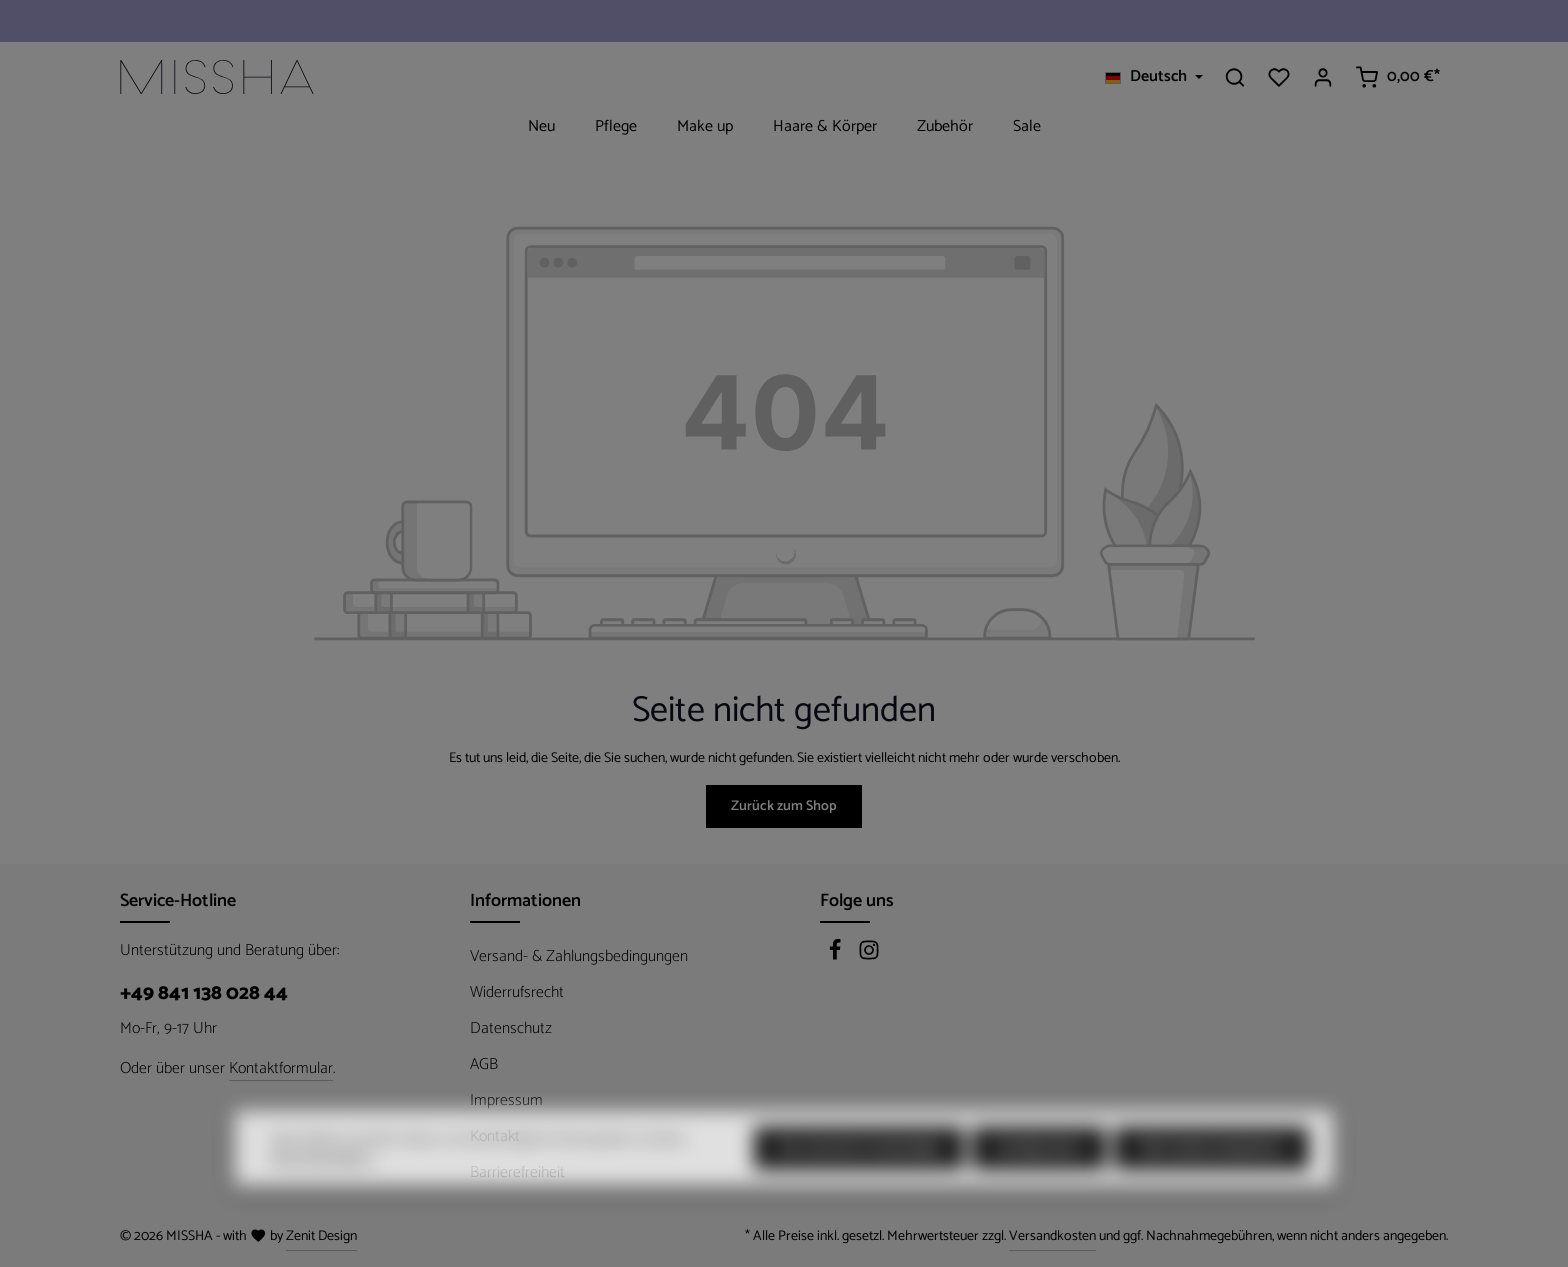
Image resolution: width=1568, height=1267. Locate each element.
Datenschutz (511, 1028)
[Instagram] (869, 956)
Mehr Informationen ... (324, 1190)
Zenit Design (321, 1236)
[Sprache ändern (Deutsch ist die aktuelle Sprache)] (1154, 77)
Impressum (506, 1100)
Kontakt (495, 1136)
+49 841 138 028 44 (204, 994)
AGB (484, 1064)
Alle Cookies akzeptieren (1211, 1180)
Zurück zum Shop (784, 806)
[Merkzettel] (1279, 77)
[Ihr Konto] (1323, 77)
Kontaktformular (281, 1069)
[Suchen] (1235, 77)
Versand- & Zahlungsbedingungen (579, 956)
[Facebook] (837, 956)
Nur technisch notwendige (859, 1180)
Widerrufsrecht (517, 992)
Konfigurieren (1039, 1180)
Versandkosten (1052, 1236)
